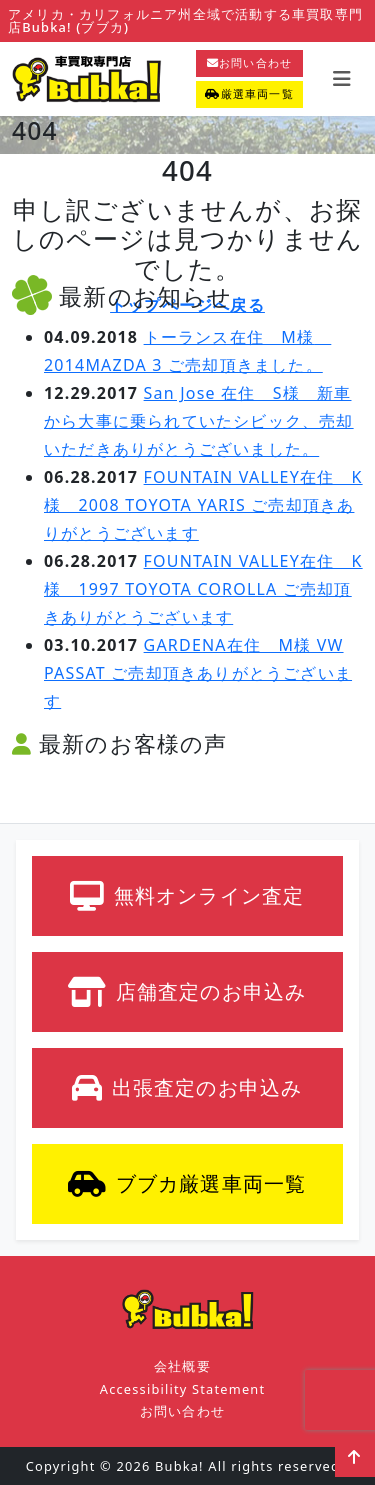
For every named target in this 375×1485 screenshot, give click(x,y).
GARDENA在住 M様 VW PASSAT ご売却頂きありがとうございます (198, 673)
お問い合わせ (249, 62)
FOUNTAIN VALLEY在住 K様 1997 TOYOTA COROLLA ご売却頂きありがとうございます (203, 589)
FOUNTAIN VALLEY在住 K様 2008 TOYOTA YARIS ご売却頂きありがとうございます (203, 505)
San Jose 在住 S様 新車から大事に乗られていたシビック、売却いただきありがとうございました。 (199, 421)
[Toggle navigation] (342, 79)
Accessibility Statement (182, 1389)
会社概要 (182, 1366)
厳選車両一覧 (249, 93)
